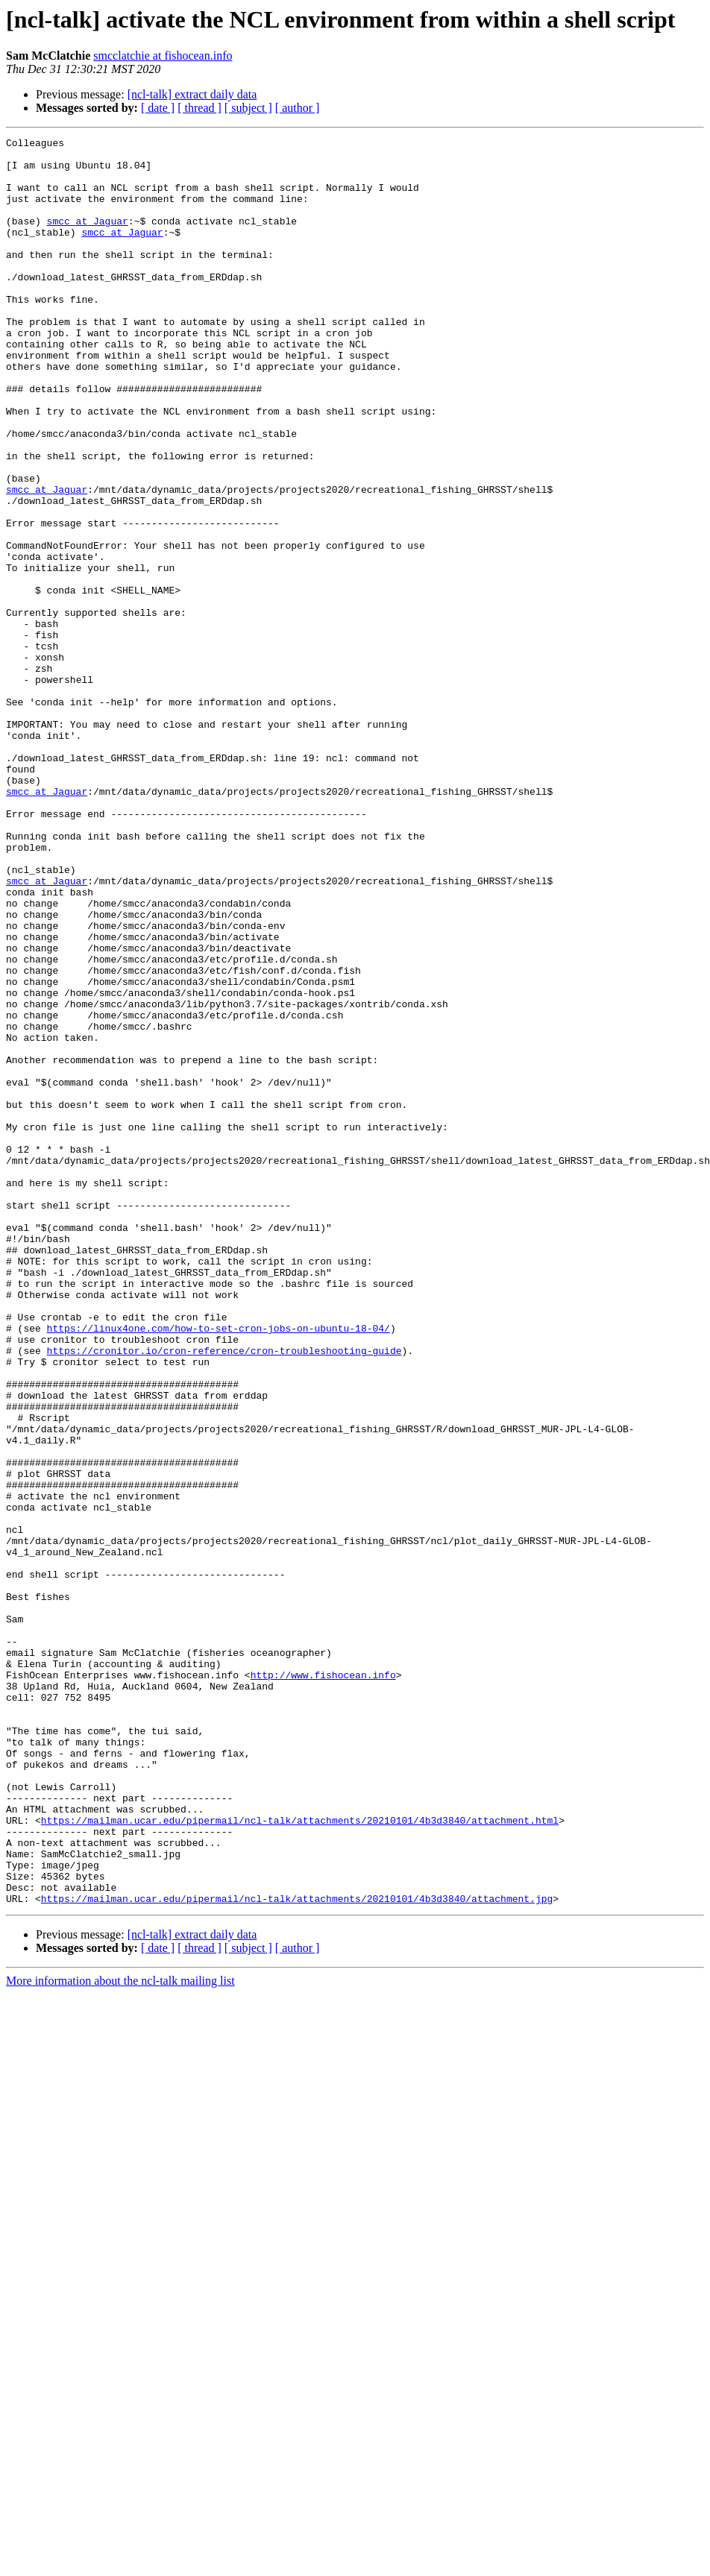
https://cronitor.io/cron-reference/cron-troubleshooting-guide (224, 1594)
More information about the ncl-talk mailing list (120, 2334)
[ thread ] (200, 107)
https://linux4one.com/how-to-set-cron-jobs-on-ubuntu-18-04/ (218, 1567)
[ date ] (158, 107)
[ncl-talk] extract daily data (192, 94)
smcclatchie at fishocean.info (162, 55)
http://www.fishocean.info (323, 1983)
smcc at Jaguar (87, 238)
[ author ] (297, 107)
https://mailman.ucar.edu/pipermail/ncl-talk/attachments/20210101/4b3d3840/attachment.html (300, 2157)
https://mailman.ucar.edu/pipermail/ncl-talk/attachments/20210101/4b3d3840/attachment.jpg (297, 2251)
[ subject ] (248, 107)
